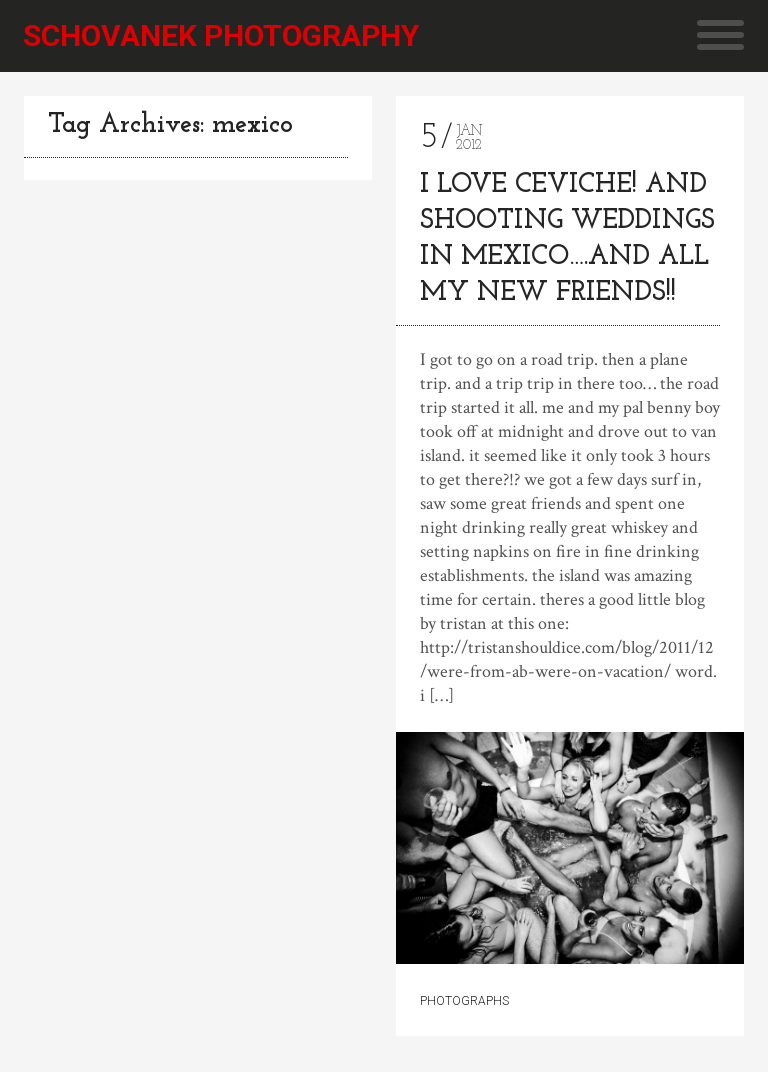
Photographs (464, 1001)
